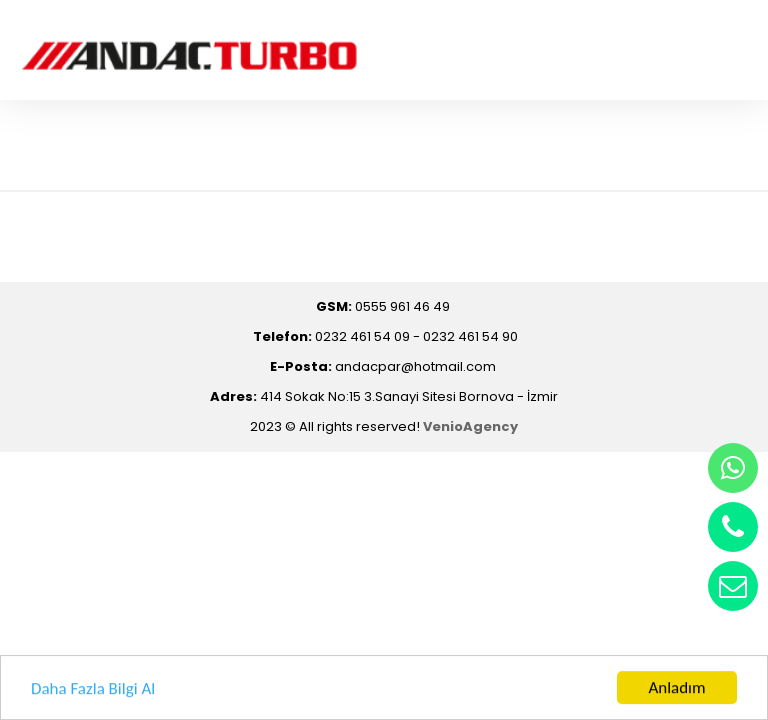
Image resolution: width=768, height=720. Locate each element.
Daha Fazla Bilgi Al (93, 689)
